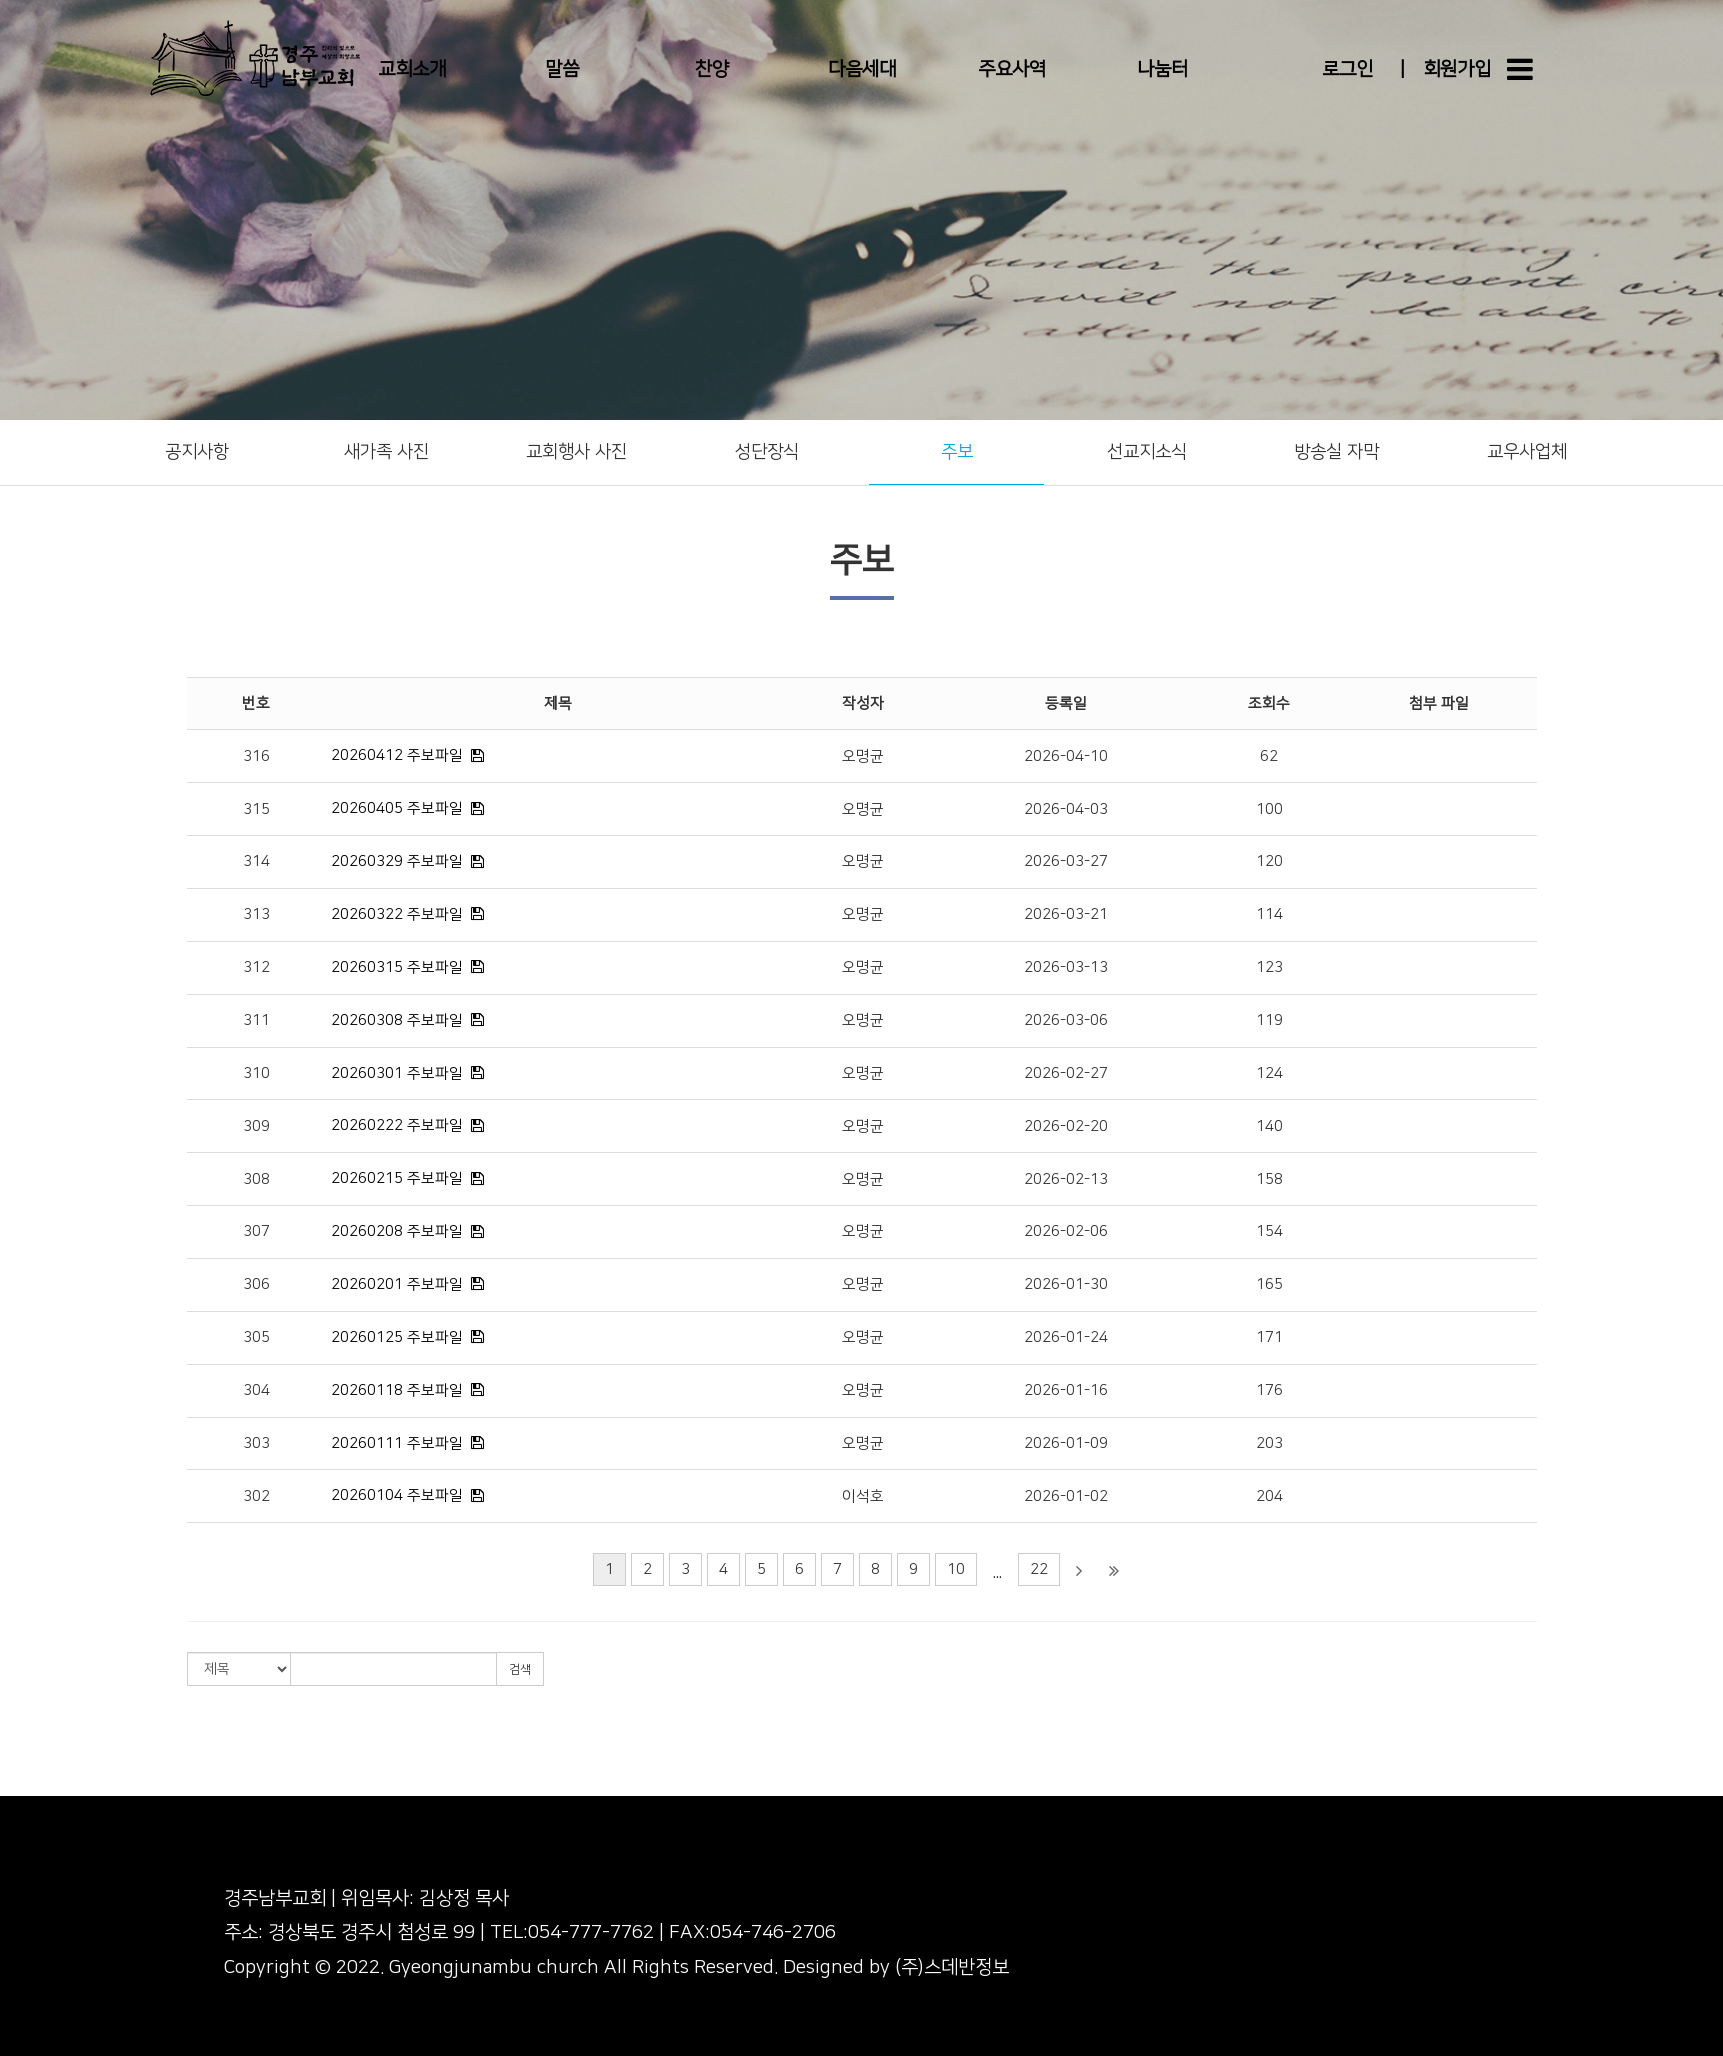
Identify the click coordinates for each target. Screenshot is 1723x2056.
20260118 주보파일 (397, 1390)
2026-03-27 (1066, 861)
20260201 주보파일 (397, 1284)
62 (1269, 756)
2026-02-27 (1066, 1073)
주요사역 (1012, 69)
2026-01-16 (1066, 1390)
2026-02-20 (1066, 1126)
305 (256, 1337)
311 (256, 1020)
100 (1269, 809)
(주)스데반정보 (952, 1967)
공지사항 (197, 452)
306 (256, 1284)
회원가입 (1457, 69)
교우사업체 (1527, 452)
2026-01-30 (1066, 1284)
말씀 (562, 69)
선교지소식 (1147, 452)
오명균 (863, 756)
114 (1269, 914)
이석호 (863, 1496)
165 (1269, 1284)
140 (1269, 1126)
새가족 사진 (386, 452)
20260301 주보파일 (397, 1073)
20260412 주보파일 (397, 755)
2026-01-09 (1066, 1443)
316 (256, 756)
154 (1269, 1231)
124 (1269, 1073)
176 (1269, 1390)
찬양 (712, 69)
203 (1269, 1443)
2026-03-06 (1066, 1020)
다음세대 (862, 69)
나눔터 (1162, 69)
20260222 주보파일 (397, 1125)
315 (256, 809)
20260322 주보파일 (397, 914)
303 (256, 1443)
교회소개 (412, 69)
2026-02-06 (1066, 1231)
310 (256, 1073)
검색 (520, 1669)
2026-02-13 (1066, 1179)
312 (256, 967)
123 (1269, 967)
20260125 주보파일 (397, 1337)
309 (256, 1126)
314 (256, 861)
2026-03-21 (1066, 914)
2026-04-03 (1066, 809)
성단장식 (767, 452)
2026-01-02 (1066, 1496)
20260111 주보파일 (397, 1443)
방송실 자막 (1336, 452)
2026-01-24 (1066, 1337)
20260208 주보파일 (397, 1231)
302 (256, 1496)
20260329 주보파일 (397, 861)
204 (1269, 1496)
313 (256, 914)
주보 (957, 452)
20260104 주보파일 (397, 1495)
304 (256, 1390)
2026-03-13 (1066, 967)
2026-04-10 (1066, 756)
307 (256, 1231)
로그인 (1347, 69)
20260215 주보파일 (397, 1178)
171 (1269, 1337)
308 (256, 1179)
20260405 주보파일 (397, 808)
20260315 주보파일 (397, 967)
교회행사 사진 (576, 452)
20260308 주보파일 (397, 1020)
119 (1269, 1020)
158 (1269, 1179)
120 (1269, 861)
